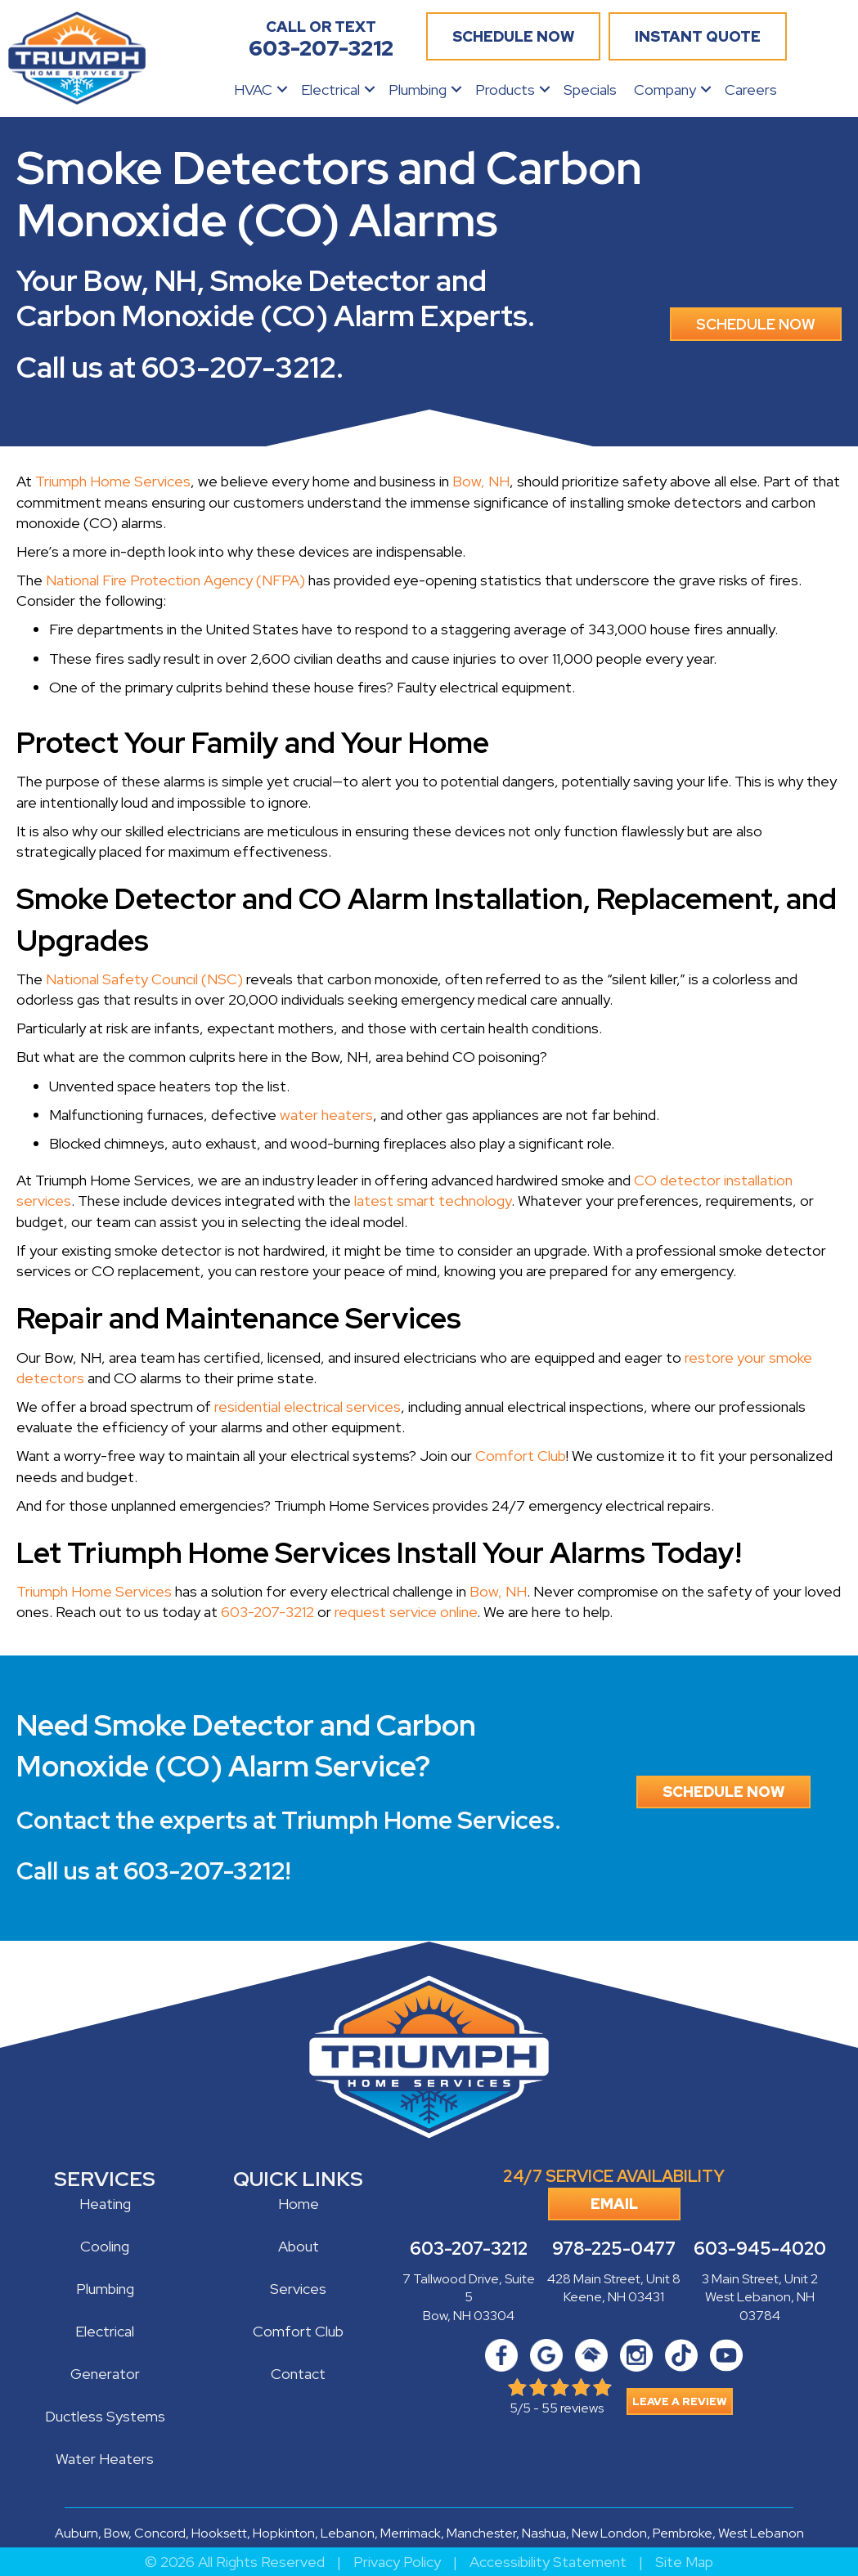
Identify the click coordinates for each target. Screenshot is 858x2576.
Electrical (330, 89)
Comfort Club (520, 1455)
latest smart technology (432, 1200)
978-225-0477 (614, 2248)
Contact (298, 2373)
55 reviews (572, 2408)
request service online (406, 1611)
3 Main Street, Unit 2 (760, 2278)
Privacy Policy (397, 2561)
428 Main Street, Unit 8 (614, 2278)
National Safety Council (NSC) (144, 979)
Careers (751, 89)
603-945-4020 (760, 2248)
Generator (105, 2373)
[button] (282, 89)
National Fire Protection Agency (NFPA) (175, 580)
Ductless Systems (105, 2416)
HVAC (253, 89)
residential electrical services (307, 1406)
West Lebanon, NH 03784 (760, 2305)
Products (505, 89)
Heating (105, 2203)
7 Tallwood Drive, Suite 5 (468, 2287)
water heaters (326, 1114)
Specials (590, 89)
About (298, 2246)
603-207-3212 (239, 367)
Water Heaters (105, 2458)
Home (298, 2203)
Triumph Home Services (113, 481)
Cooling (104, 2246)
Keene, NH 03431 (614, 2296)
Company (665, 89)
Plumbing (418, 89)
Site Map (684, 2561)
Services (298, 2288)
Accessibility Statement (548, 2561)
